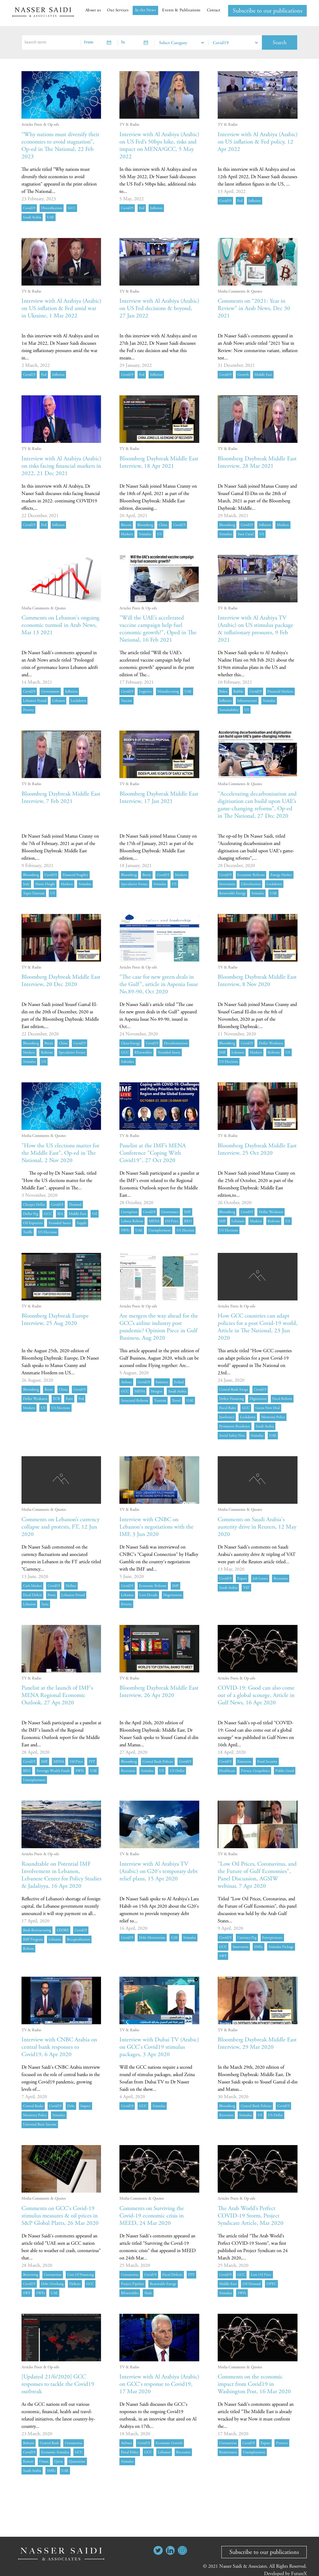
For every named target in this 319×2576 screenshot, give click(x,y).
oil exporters (33, 1223)
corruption (129, 1212)
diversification (51, 208)
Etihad (179, 1382)
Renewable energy (232, 893)
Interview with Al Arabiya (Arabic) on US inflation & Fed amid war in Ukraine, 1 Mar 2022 (58, 312)
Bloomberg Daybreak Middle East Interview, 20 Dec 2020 (56, 980)
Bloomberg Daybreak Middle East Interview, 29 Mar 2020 (253, 2043)
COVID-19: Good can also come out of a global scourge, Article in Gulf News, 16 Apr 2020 (252, 1699)
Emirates (162, 1382)
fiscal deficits (172, 2274)
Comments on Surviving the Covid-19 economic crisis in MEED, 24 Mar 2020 (153, 2216)
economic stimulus (55, 2452)
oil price (171, 1221)
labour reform (132, 1221)
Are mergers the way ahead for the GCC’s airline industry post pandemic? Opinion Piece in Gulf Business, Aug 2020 (156, 1327)
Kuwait (28, 2461)
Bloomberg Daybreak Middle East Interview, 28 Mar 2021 (253, 462)
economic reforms (251, 875)
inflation (156, 208)
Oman (44, 2461)
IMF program (33, 1939)
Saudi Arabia (32, 217)
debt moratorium (152, 1937)
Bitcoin (126, 525)
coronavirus (52, 2274)
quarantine (77, 2461)
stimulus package (281, 1946)
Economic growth (169, 2443)
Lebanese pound (34, 700)
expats (242, 1578)
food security (267, 1761)
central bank (49, 2443)
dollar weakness (271, 1043)
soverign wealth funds (53, 1770)
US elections (228, 1061)
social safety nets (232, 1435)
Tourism (160, 1400)
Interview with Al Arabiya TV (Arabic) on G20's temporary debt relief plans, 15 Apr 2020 (155, 1871)
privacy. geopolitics (255, 1770)
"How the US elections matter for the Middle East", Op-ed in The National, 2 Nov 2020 (58, 1153)
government (50, 691)
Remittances (228, 2452)
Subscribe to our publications (267, 11)
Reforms (47, 1052)
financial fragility (75, 875)
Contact (213, 10)
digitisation (258, 1398)
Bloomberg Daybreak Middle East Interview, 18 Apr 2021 (154, 462)
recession (281, 1578)
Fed (141, 208)
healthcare (227, 1770)
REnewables (143, 1052)
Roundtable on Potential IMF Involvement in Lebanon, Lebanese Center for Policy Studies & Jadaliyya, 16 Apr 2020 (61, 1875)
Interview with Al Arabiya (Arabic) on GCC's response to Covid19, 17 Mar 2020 (156, 2384)
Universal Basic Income (39, 2124)
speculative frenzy (134, 884)
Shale (148, 2293)
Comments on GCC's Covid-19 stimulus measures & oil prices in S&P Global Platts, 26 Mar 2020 (60, 2216)
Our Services (117, 10)
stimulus (145, 534)
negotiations (172, 1595)
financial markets (280, 691)
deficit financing (231, 1398)
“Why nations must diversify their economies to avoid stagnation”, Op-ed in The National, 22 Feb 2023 (55, 145)
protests (282, 2443)
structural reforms (134, 1400)
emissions (244, 1761)
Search (279, 42)
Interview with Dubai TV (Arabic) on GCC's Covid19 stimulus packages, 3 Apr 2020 (155, 2047)
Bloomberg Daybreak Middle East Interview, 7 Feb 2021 (56, 797)
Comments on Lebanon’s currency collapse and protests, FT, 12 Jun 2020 (57, 1527)
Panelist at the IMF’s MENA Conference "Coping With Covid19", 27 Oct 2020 (153, 1153)
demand (75, 1204)
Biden (223, 691)
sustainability (229, 710)
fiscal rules (227, 1408)
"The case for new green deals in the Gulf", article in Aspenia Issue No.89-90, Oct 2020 (159, 984)
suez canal (246, 534)
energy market (281, 875)
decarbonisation (176, 1043)
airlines (126, 1382)
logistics (145, 691)
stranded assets (169, 1052)
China (163, 525)
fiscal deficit (32, 1595)
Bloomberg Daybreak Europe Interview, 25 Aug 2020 (56, 1319)
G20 (174, 1937)
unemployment (159, 1230)
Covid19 (29, 208)
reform (28, 1948)
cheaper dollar (34, 1204)
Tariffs (27, 1232)
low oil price (261, 2274)
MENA (154, 1221)
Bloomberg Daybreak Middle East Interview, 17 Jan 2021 (154, 797)
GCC (72, 208)
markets (127, 534)
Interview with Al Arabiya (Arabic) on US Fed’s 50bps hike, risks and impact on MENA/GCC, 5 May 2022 (158, 145)
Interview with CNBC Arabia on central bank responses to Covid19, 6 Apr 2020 (60, 2047)
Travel (176, 1400)
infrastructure (247, 700)
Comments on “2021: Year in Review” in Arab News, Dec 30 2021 (255, 308)
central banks (33, 2106)
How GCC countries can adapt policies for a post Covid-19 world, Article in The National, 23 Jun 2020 (255, 1327)
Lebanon (58, 700)
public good (284, 1770)
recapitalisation (78, 1939)
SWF (223, 1956)
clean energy (130, 1043)
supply (82, 1223)
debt (71, 2106)
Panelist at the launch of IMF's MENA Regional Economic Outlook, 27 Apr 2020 (57, 1695)
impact (85, 2106)
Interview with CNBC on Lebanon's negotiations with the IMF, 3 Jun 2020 (157, 1527)
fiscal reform (282, 1398)
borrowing (30, 2274)
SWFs (125, 1230)
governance (169, 1212)
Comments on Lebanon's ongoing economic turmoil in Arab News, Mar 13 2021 (56, 625)
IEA (60, 1213)
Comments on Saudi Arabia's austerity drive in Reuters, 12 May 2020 (252, 1527)
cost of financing (80, 2274)
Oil (94, 1213)
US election (185, 1230)
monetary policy (273, 1417)
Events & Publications (181, 10)
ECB (56, 1398)
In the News (145, 10)
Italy (26, 884)
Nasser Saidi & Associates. (243, 2566)
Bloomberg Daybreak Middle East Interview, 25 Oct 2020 (253, 1149)
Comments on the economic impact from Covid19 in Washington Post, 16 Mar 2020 (255, 2384)
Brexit (146, 875)
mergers (156, 1391)
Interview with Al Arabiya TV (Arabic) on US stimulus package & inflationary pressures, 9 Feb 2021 (256, 629)
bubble (238, 691)
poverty (28, 710)
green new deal (267, 1408)
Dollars (71, 1586)
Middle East (263, 374)
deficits (74, 2284)
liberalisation (251, 884)
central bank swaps (233, 1389)
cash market (32, 1586)
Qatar (58, 2461)
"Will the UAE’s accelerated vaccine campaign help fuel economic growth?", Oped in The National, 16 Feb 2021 (159, 629)
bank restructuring (37, 1930)
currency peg (246, 1937)
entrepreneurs (272, 1937)
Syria (45, 1604)
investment (227, 884)
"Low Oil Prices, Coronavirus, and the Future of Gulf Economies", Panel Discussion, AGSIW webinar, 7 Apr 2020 (254, 1875)
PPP (92, 1761)
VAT (246, 1587)
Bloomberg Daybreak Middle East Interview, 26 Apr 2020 (154, 1691)
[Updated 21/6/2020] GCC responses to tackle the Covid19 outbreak (59, 2384)
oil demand (252, 2284)
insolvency (226, 1417)
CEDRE (63, 1930)
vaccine (126, 700)
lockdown (78, 700)
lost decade (148, 1595)
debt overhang (52, 2284)
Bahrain (28, 2443)
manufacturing (168, 691)
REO (188, 1221)
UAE (50, 217)
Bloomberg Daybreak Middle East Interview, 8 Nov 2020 (253, 980)
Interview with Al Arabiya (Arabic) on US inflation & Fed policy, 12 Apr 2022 (255, 142)
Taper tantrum (34, 893)
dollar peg (30, 1213)
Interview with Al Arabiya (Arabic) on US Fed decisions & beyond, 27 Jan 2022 (157, 308)
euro (69, 1398)
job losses (260, 1578)
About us (93, 10)
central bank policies (157, 1761)
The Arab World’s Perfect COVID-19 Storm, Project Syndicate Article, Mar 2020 (251, 2216)
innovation (240, 1946)
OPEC (271, 2284)
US (159, 534)
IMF (222, 1052)
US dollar (177, 1770)
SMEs (258, 1946)
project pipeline (132, 2284)
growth (243, 374)
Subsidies (127, 1061)
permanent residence (234, 1426)
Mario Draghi (45, 884)
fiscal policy (129, 2452)
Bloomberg (145, 525)
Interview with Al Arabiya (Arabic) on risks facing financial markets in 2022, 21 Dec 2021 (59, 466)
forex (52, 1595)
